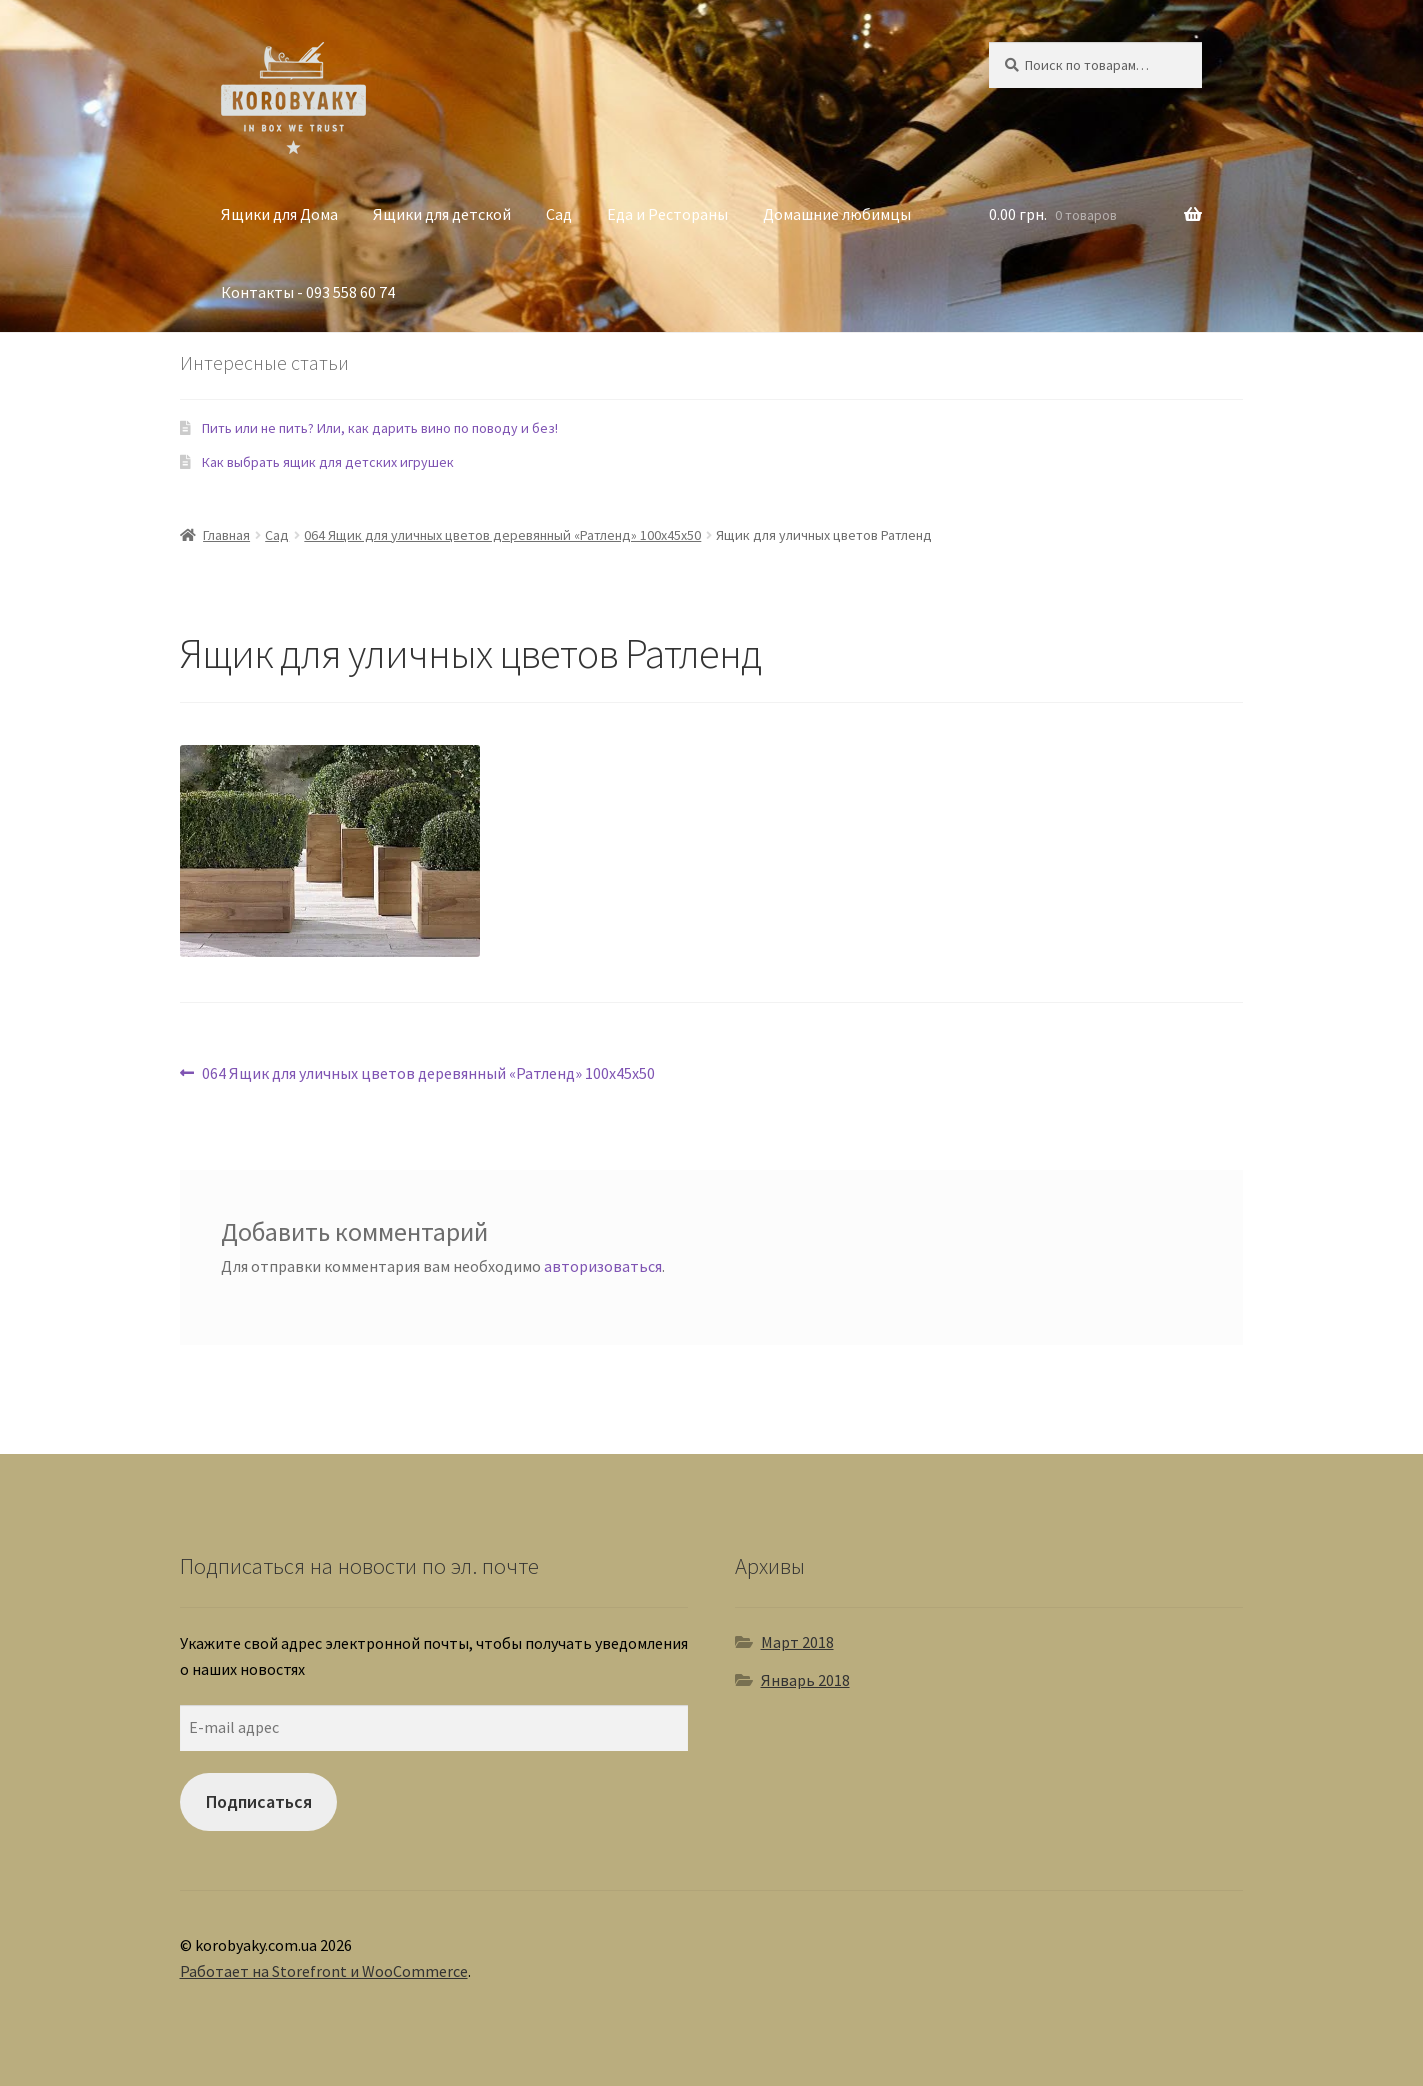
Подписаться (259, 1801)
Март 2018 (797, 1642)
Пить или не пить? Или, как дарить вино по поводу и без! (380, 428)
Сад (559, 214)
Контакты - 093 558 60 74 (308, 292)
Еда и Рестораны (667, 214)
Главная (226, 535)
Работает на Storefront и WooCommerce (324, 1971)
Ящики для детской (442, 214)
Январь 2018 (805, 1680)
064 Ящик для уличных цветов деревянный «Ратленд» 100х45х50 (502, 535)
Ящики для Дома (279, 214)
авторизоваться (603, 1266)
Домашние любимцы (837, 214)
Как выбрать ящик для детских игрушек (328, 462)
